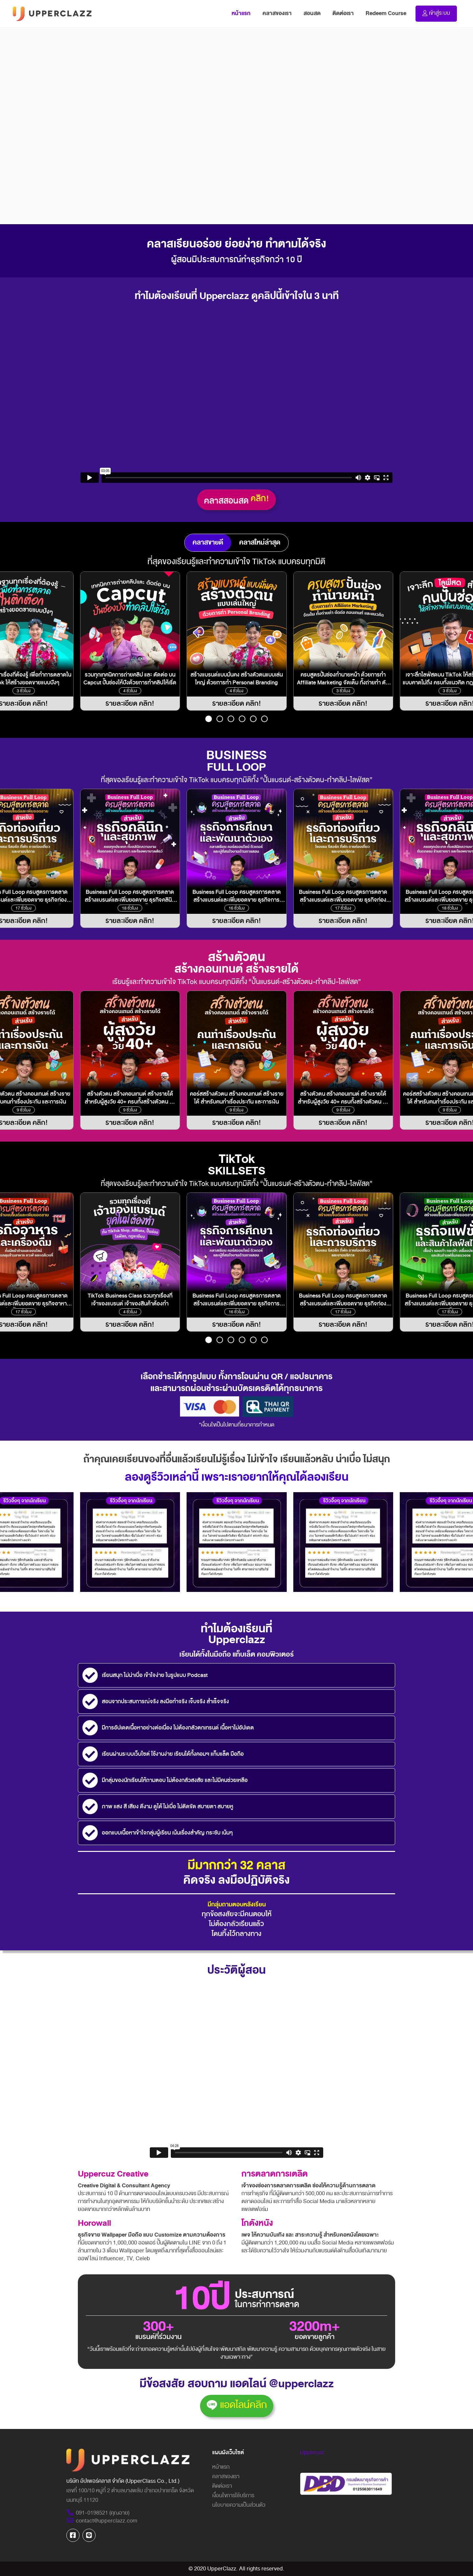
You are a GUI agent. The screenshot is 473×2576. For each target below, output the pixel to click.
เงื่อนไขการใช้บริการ (233, 2495)
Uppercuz (312, 2452)
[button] (208, 719)
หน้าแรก (244, 13)
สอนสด (312, 13)
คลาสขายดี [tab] (207, 542)
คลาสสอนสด (236, 499)
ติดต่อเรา (343, 13)
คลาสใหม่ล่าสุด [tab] (260, 542)
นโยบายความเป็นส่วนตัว (238, 2505)
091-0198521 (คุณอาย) (97, 2512)
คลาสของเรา (277, 13)
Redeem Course (386, 13)
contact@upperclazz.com (101, 2520)
